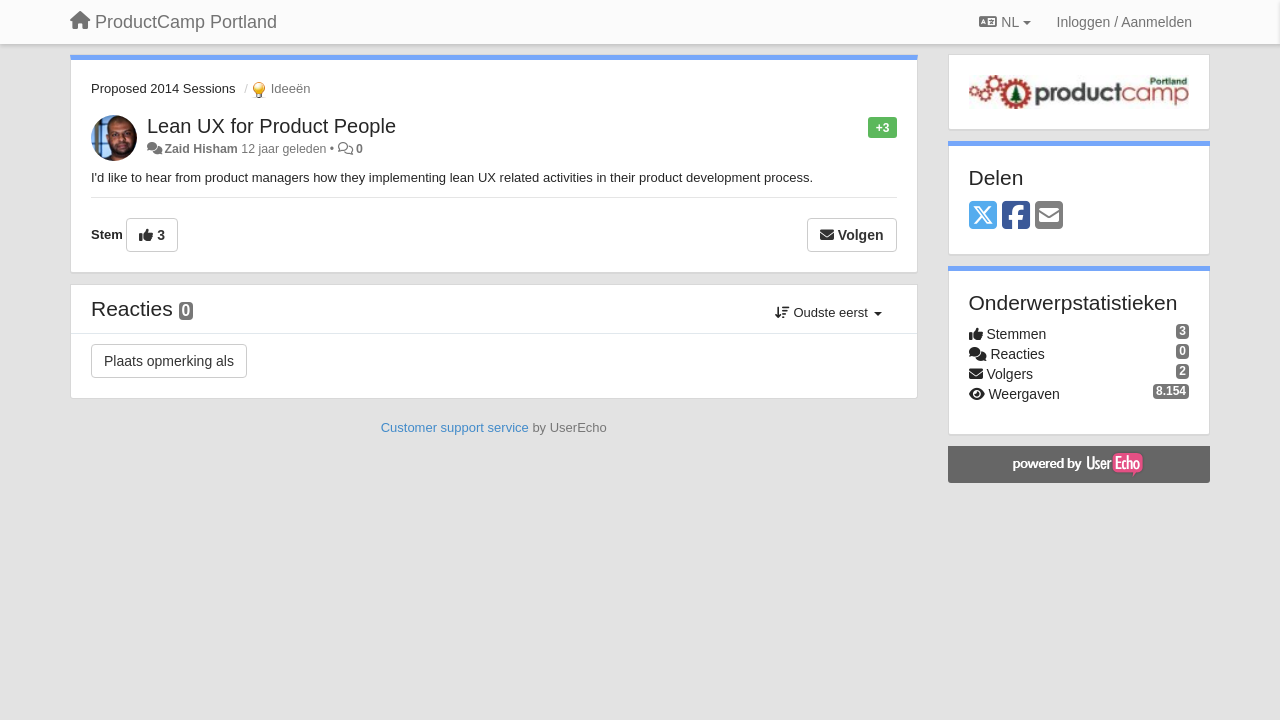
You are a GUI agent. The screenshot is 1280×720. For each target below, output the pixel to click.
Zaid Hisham (200, 149)
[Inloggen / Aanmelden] (1124, 22)
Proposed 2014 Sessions (163, 88)
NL (1004, 22)
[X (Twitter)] (983, 216)
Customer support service (455, 427)
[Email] (1049, 216)
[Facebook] (1016, 216)
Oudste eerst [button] (828, 312)
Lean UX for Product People (271, 126)
